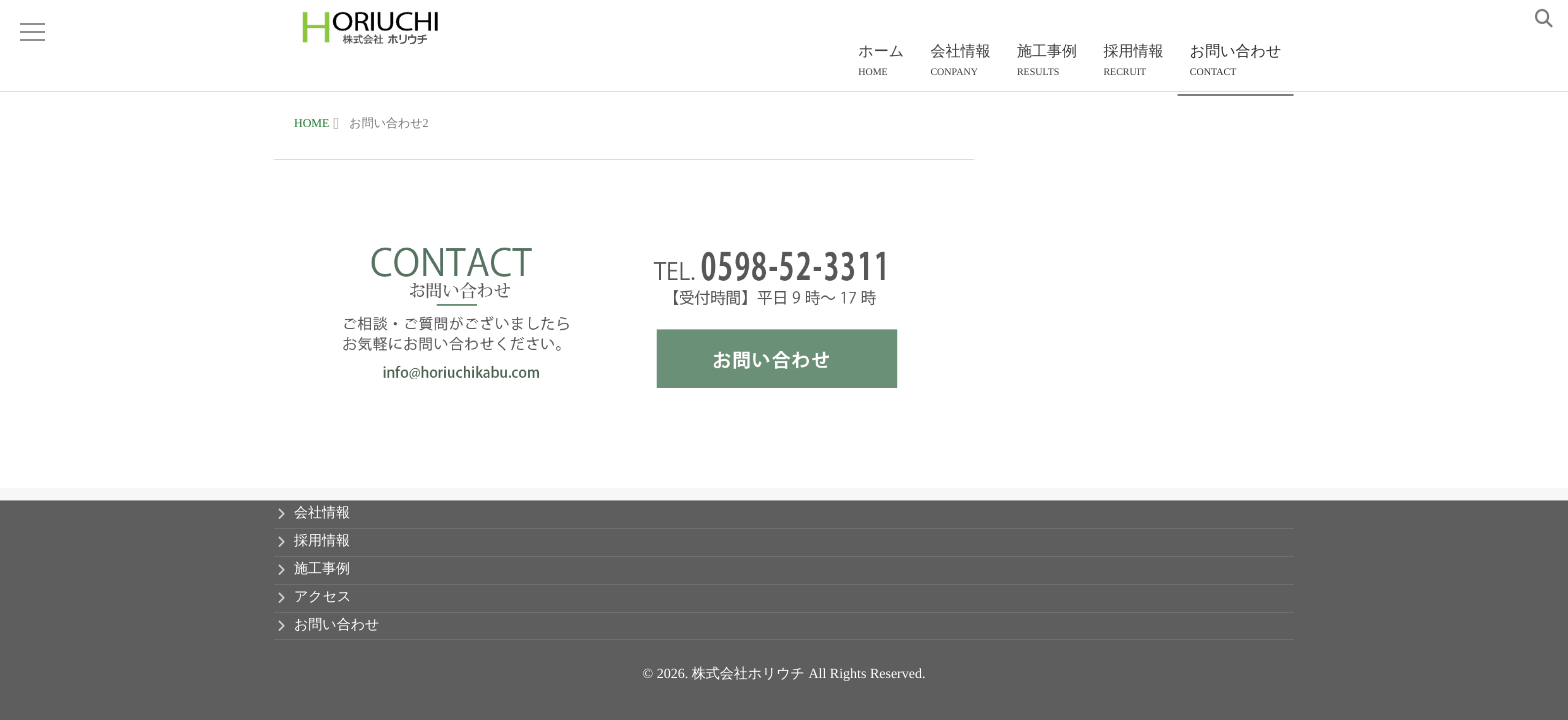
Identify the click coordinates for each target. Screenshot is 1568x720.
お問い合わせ (1238, 65)
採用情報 (1142, 65)
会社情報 (980, 65)
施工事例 (1061, 65)
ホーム (906, 65)
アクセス (322, 597)
